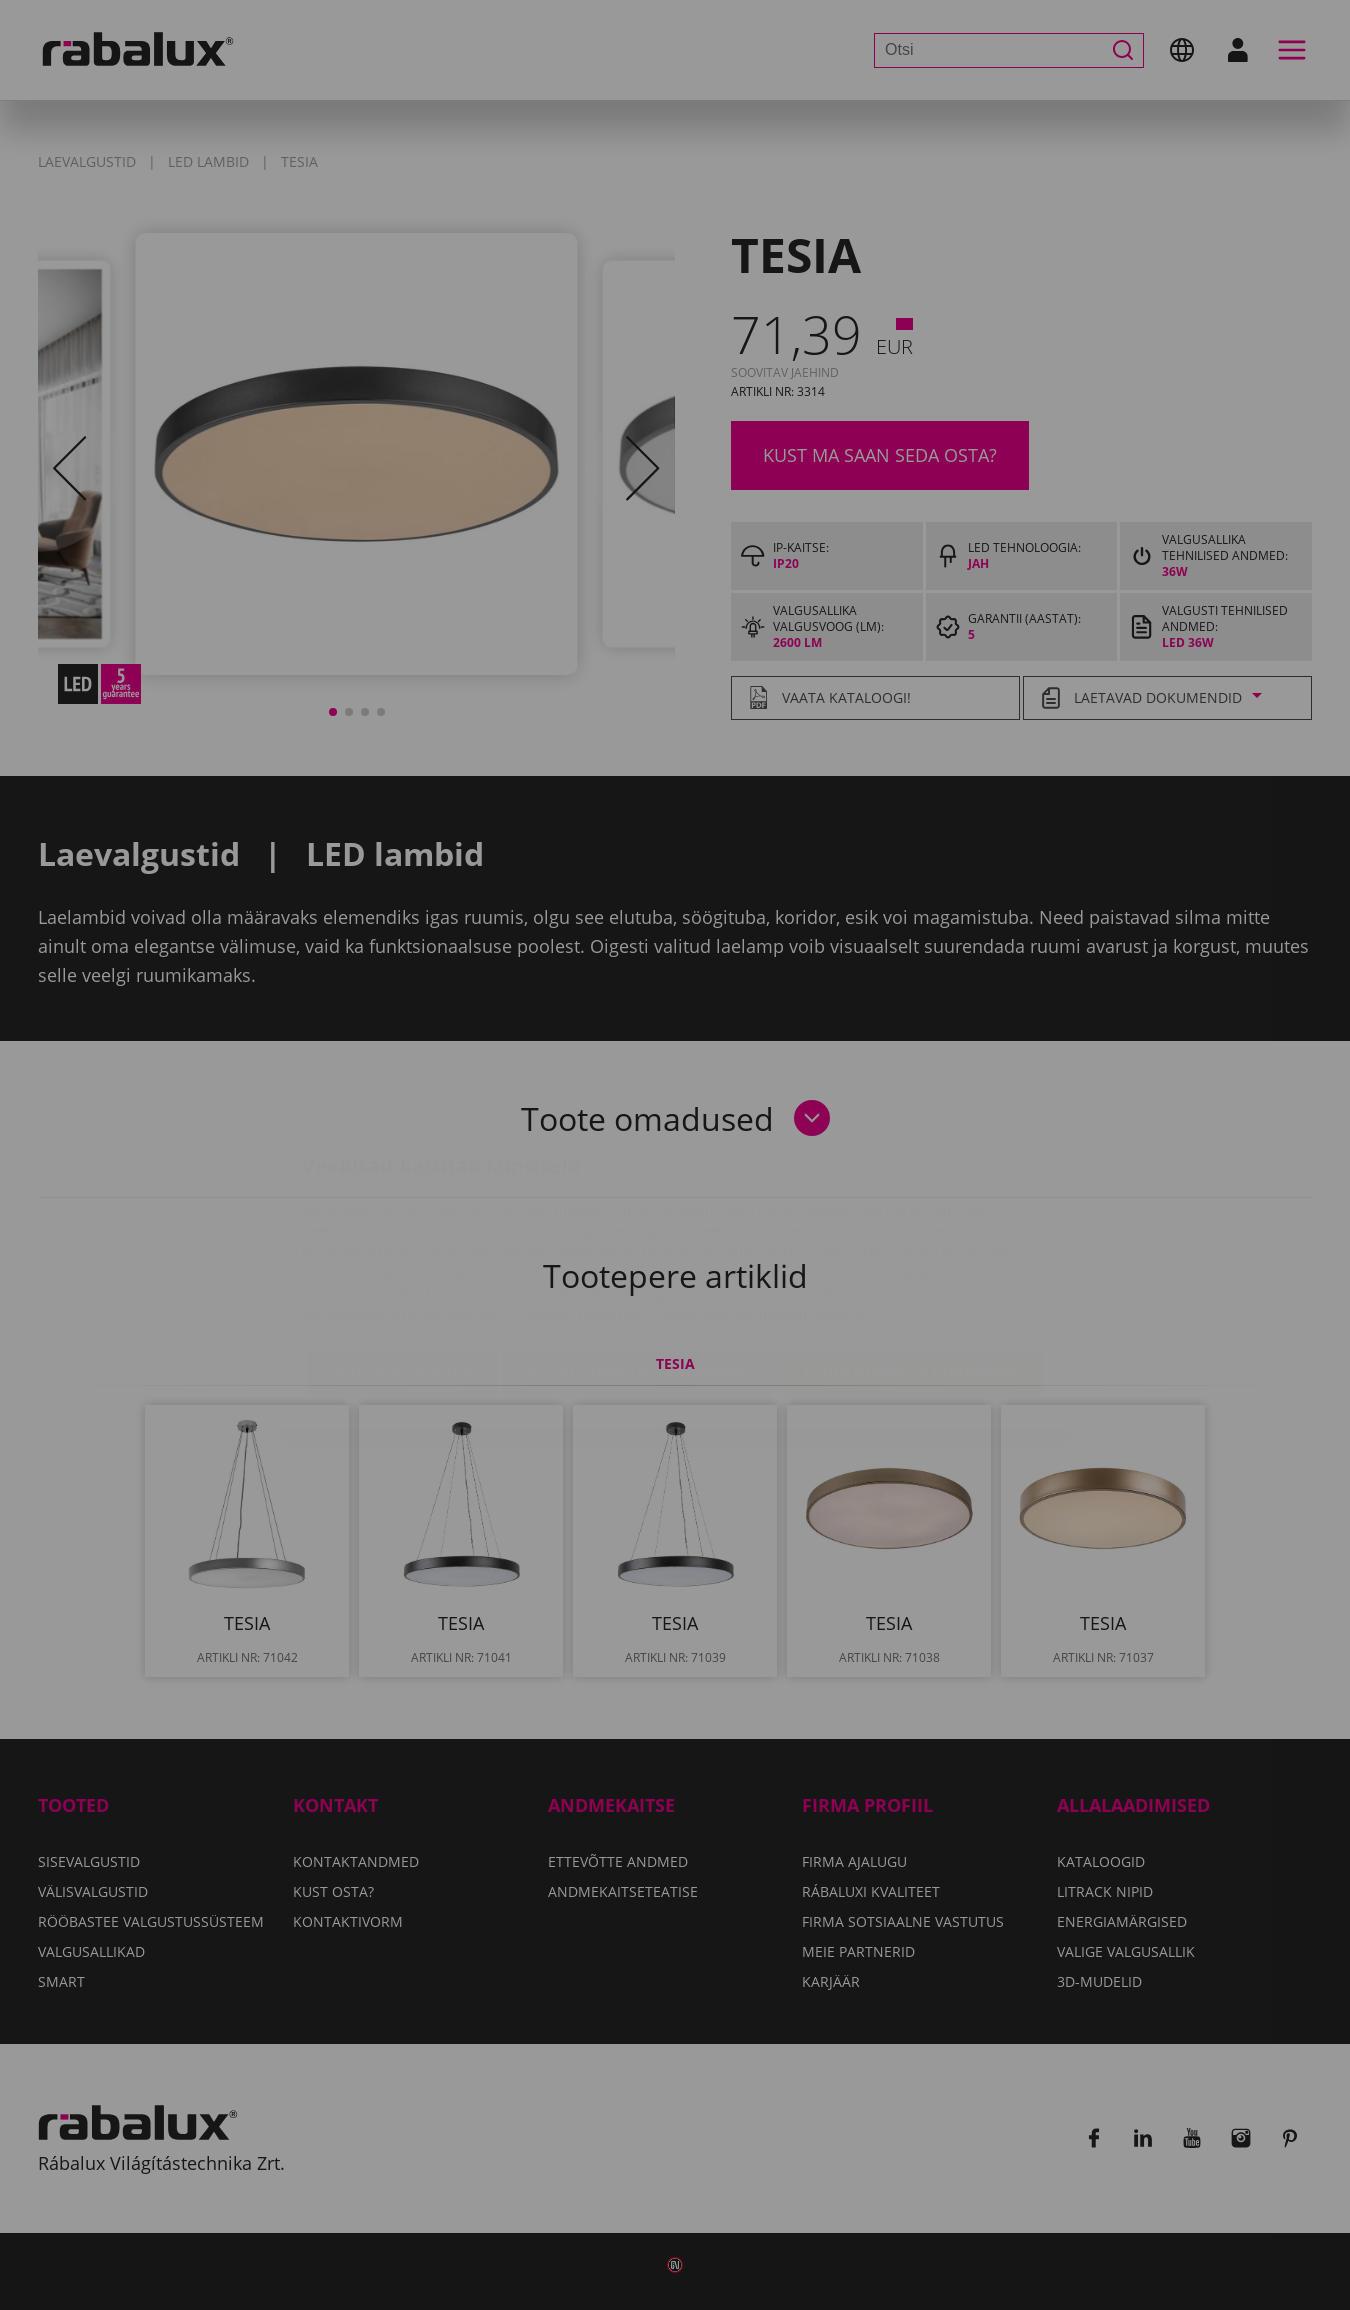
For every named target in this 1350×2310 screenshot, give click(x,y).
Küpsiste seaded (403, 1254)
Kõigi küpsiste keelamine (638, 1254)
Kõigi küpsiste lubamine (910, 1254)
